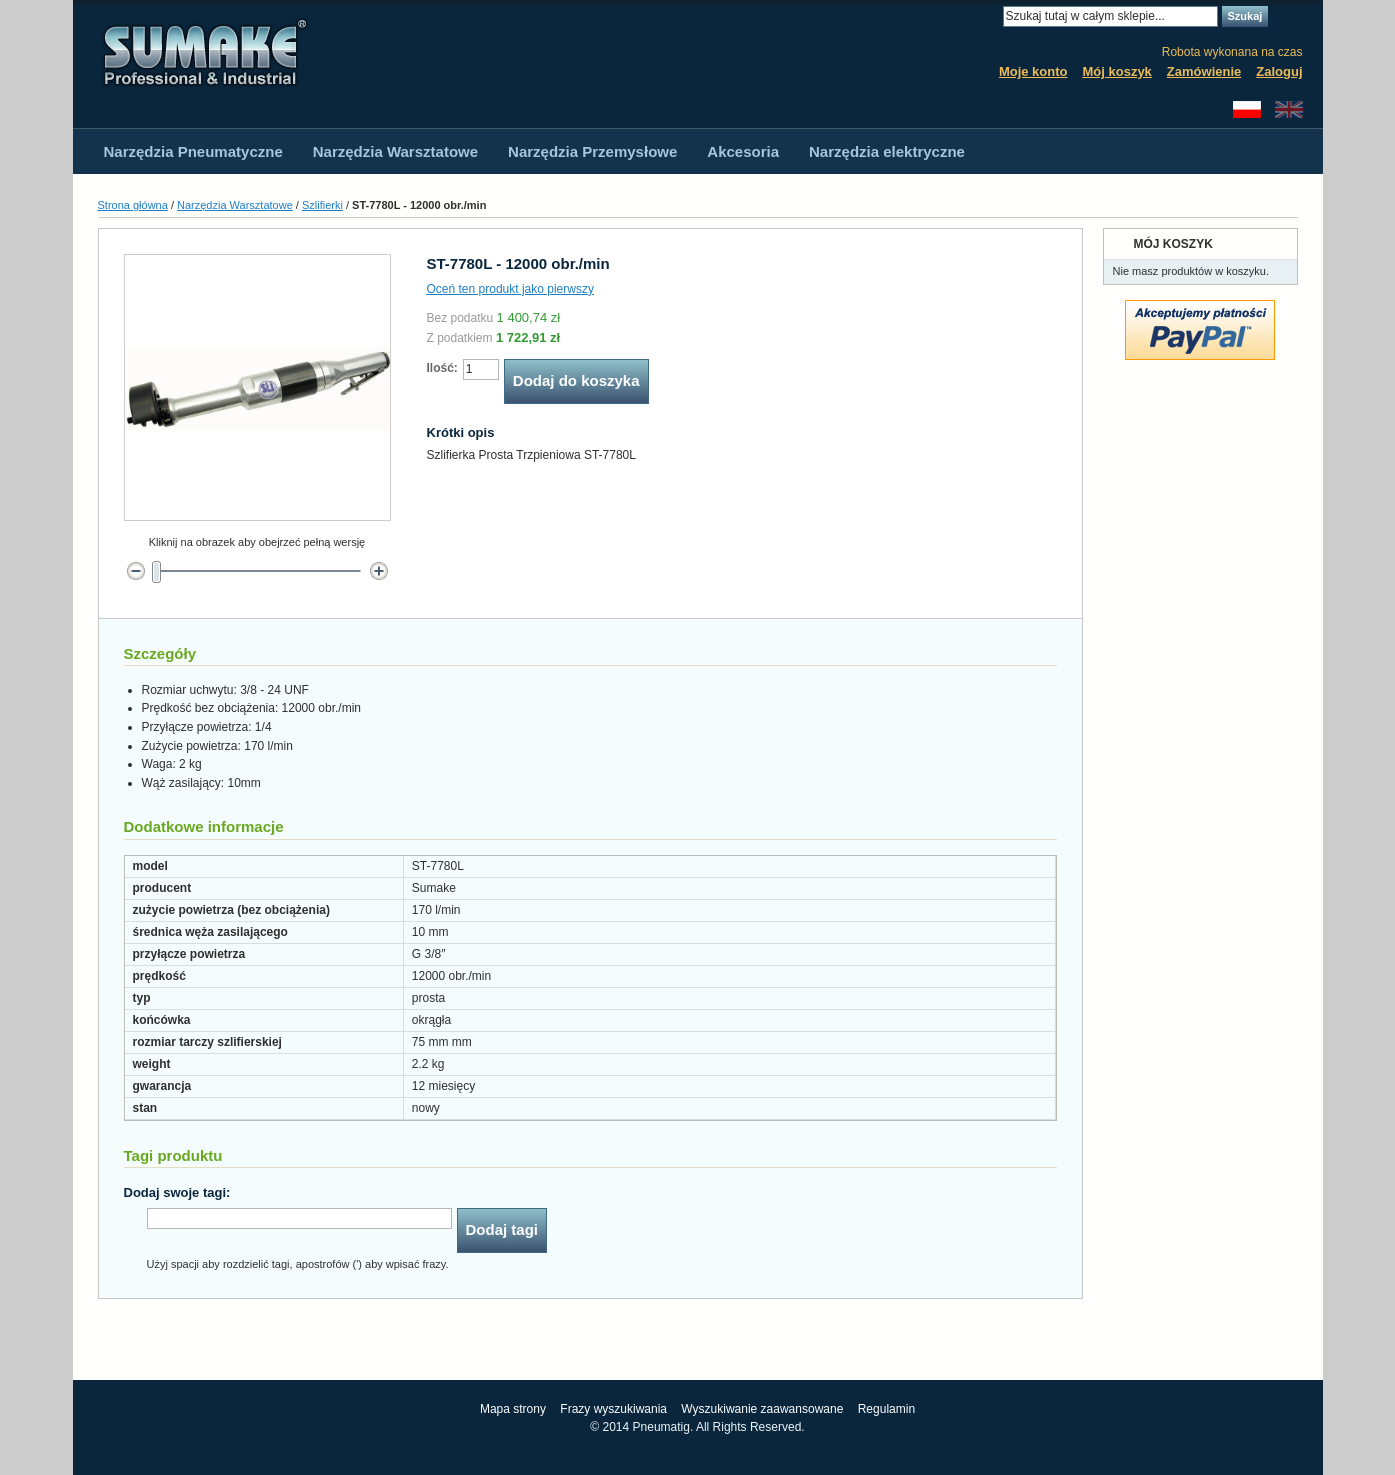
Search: (991, 16)
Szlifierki (322, 205)
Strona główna (133, 205)
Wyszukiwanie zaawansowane (762, 1409)
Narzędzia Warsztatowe (235, 205)
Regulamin (886, 1409)
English (1289, 109)
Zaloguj (1279, 71)
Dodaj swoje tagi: (177, 1192)
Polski (1247, 109)
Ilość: (442, 368)
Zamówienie (1204, 71)
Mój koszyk (1117, 71)
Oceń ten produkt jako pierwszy (510, 289)
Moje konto (1033, 71)
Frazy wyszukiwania (613, 1409)
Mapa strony (513, 1409)
